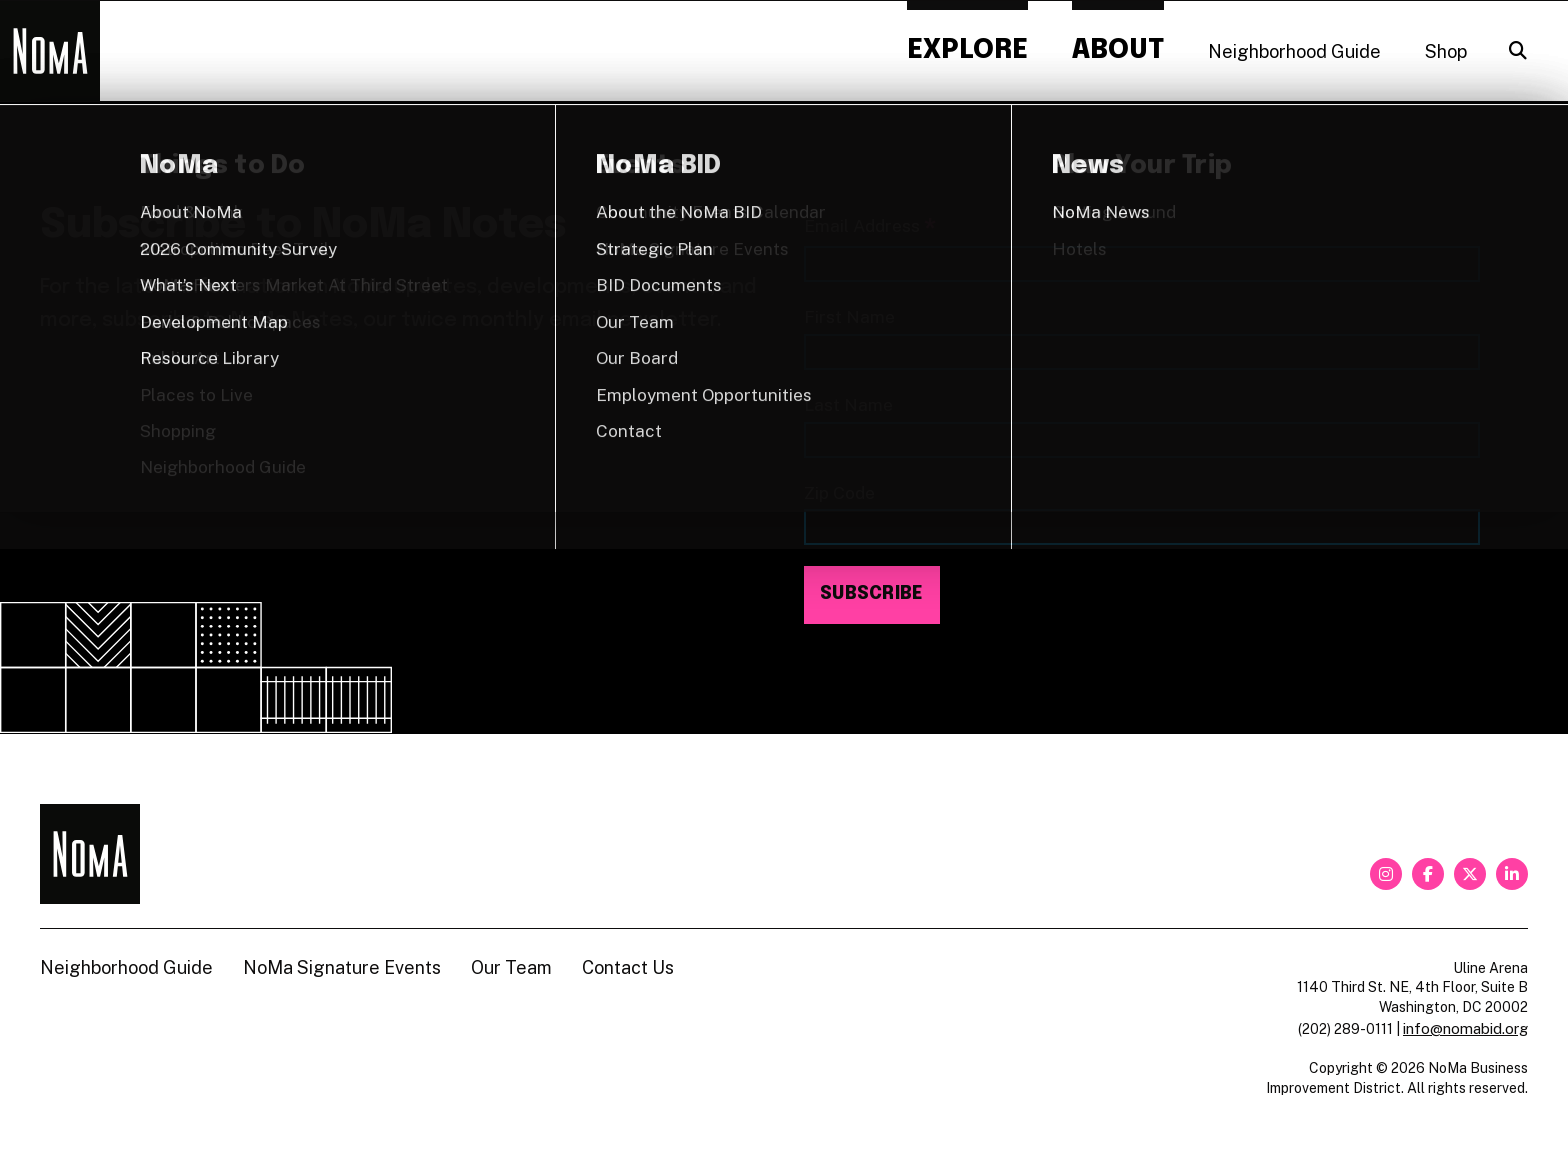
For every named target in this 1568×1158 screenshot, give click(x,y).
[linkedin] (1512, 874)
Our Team (511, 967)
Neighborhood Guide (1294, 51)
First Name (849, 316)
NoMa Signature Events (342, 967)
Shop (1446, 51)
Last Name (848, 404)
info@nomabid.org (1465, 1028)
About (1118, 50)
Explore (967, 50)
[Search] (1518, 51)
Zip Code (839, 492)
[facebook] (1428, 874)
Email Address (870, 227)
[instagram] (1386, 874)
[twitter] (1470, 874)
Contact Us (628, 967)
